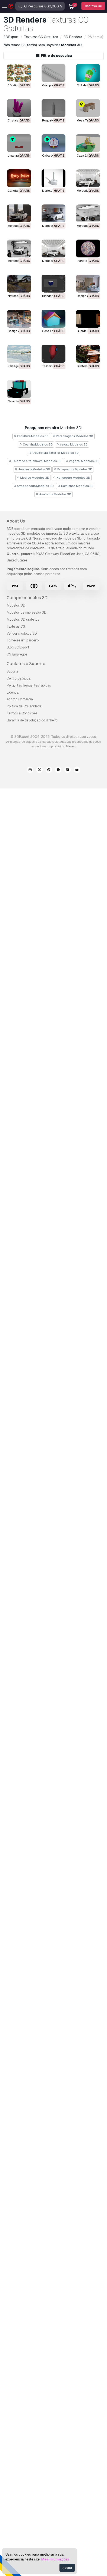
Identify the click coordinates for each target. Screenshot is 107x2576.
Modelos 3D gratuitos (23, 619)
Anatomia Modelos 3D (53, 494)
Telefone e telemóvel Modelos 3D (35, 461)
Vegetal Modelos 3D (81, 461)
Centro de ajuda (18, 678)
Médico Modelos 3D (33, 478)
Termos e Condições (22, 713)
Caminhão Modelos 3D (76, 486)
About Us (16, 521)
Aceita (67, 2568)
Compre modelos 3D (27, 597)
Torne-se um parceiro (23, 640)
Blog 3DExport (18, 647)
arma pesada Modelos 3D (33, 486)
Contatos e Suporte (26, 663)
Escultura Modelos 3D (31, 436)
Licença (13, 692)
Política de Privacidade (24, 706)
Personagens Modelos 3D (72, 436)
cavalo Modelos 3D (72, 444)
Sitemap (70, 746)
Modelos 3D (16, 605)
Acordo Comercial (20, 699)
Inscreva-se (93, 6)
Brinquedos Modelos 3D (73, 469)
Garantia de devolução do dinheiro (32, 720)
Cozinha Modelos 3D (36, 444)
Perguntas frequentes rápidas (29, 685)
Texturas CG (16, 626)
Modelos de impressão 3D (26, 612)
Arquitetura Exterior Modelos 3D (53, 453)
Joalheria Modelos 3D (32, 469)
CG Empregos (17, 654)
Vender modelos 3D (22, 633)
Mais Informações (55, 2559)
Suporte (13, 671)
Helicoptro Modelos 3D (71, 478)
